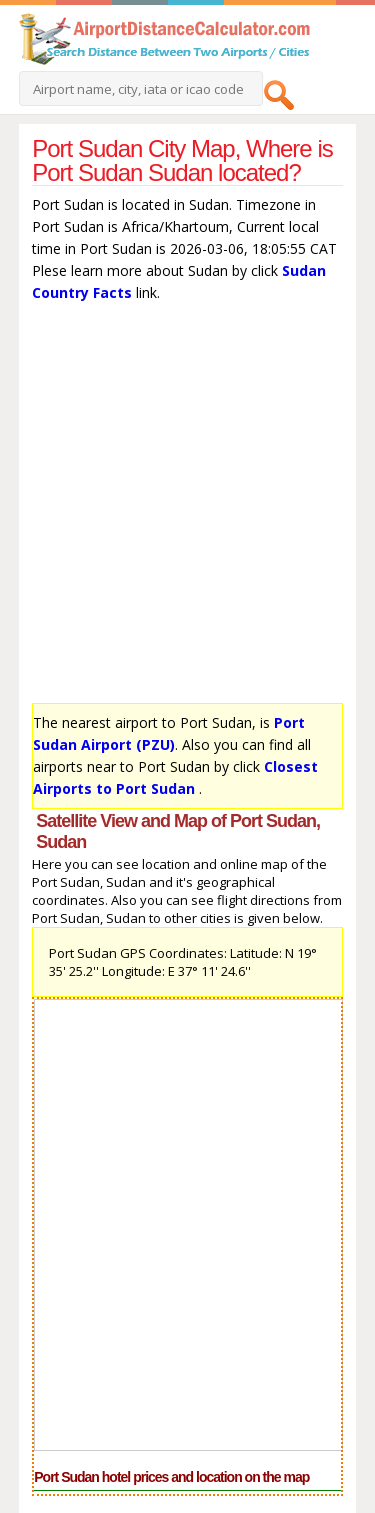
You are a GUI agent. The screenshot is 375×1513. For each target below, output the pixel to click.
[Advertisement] (187, 507)
